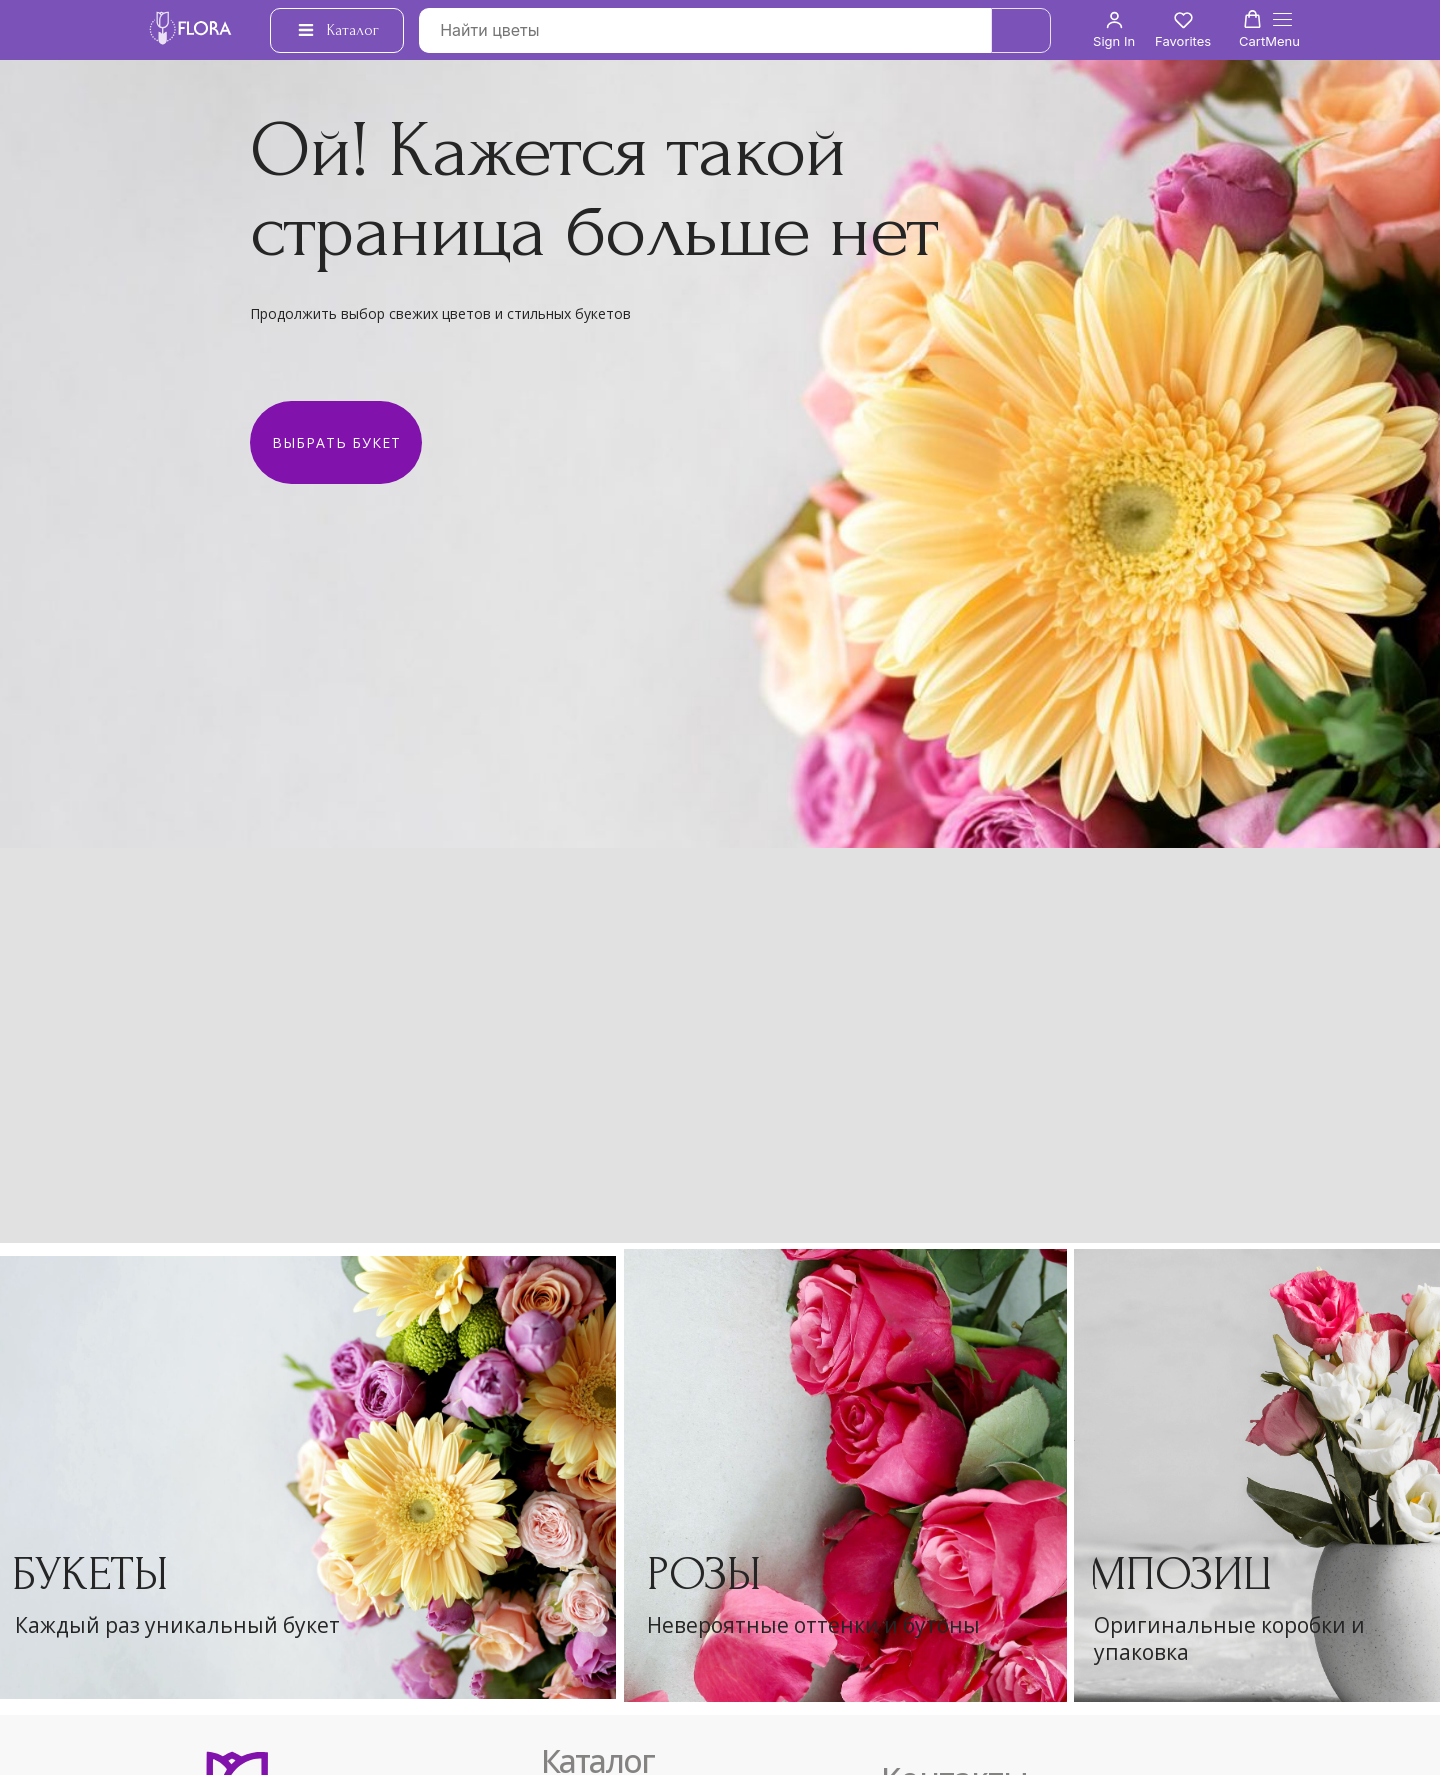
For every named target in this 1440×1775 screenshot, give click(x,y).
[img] (845, 1475)
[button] (1114, 29)
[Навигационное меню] (1282, 30)
